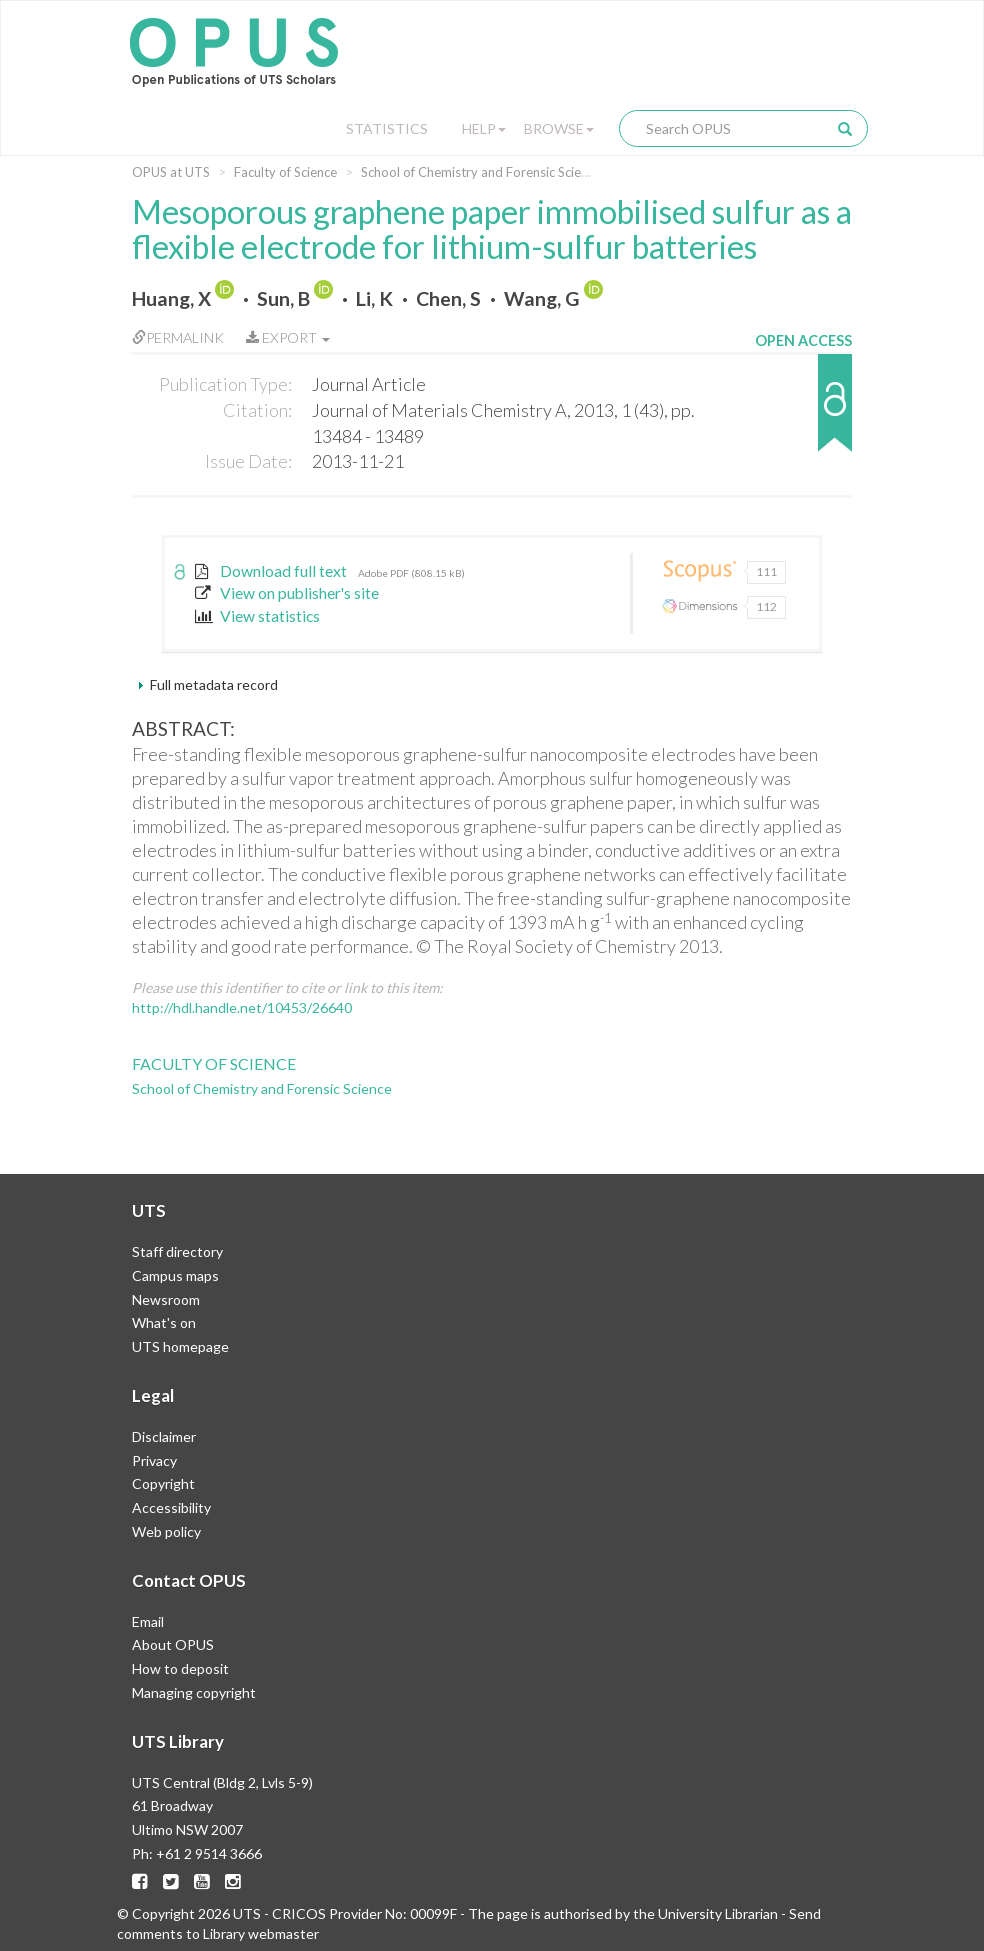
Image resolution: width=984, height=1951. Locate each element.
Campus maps (175, 1275)
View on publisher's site (287, 593)
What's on (164, 1322)
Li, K (374, 298)
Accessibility (171, 1507)
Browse (559, 128)
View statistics (257, 616)
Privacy (154, 1460)
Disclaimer (164, 1436)
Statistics (387, 128)
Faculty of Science (285, 172)
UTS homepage (180, 1346)
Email (148, 1621)
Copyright (163, 1483)
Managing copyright (194, 1692)
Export (288, 337)
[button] (803, 412)
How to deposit (180, 1668)
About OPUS (173, 1644)
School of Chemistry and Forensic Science (481, 172)
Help (484, 128)
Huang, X (171, 298)
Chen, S (448, 298)
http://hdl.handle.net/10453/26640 (242, 1007)
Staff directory (177, 1251)
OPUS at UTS (171, 172)
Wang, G (542, 298)
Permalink (178, 337)
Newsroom (166, 1299)
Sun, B (283, 298)
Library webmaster (261, 1933)
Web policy (166, 1531)
